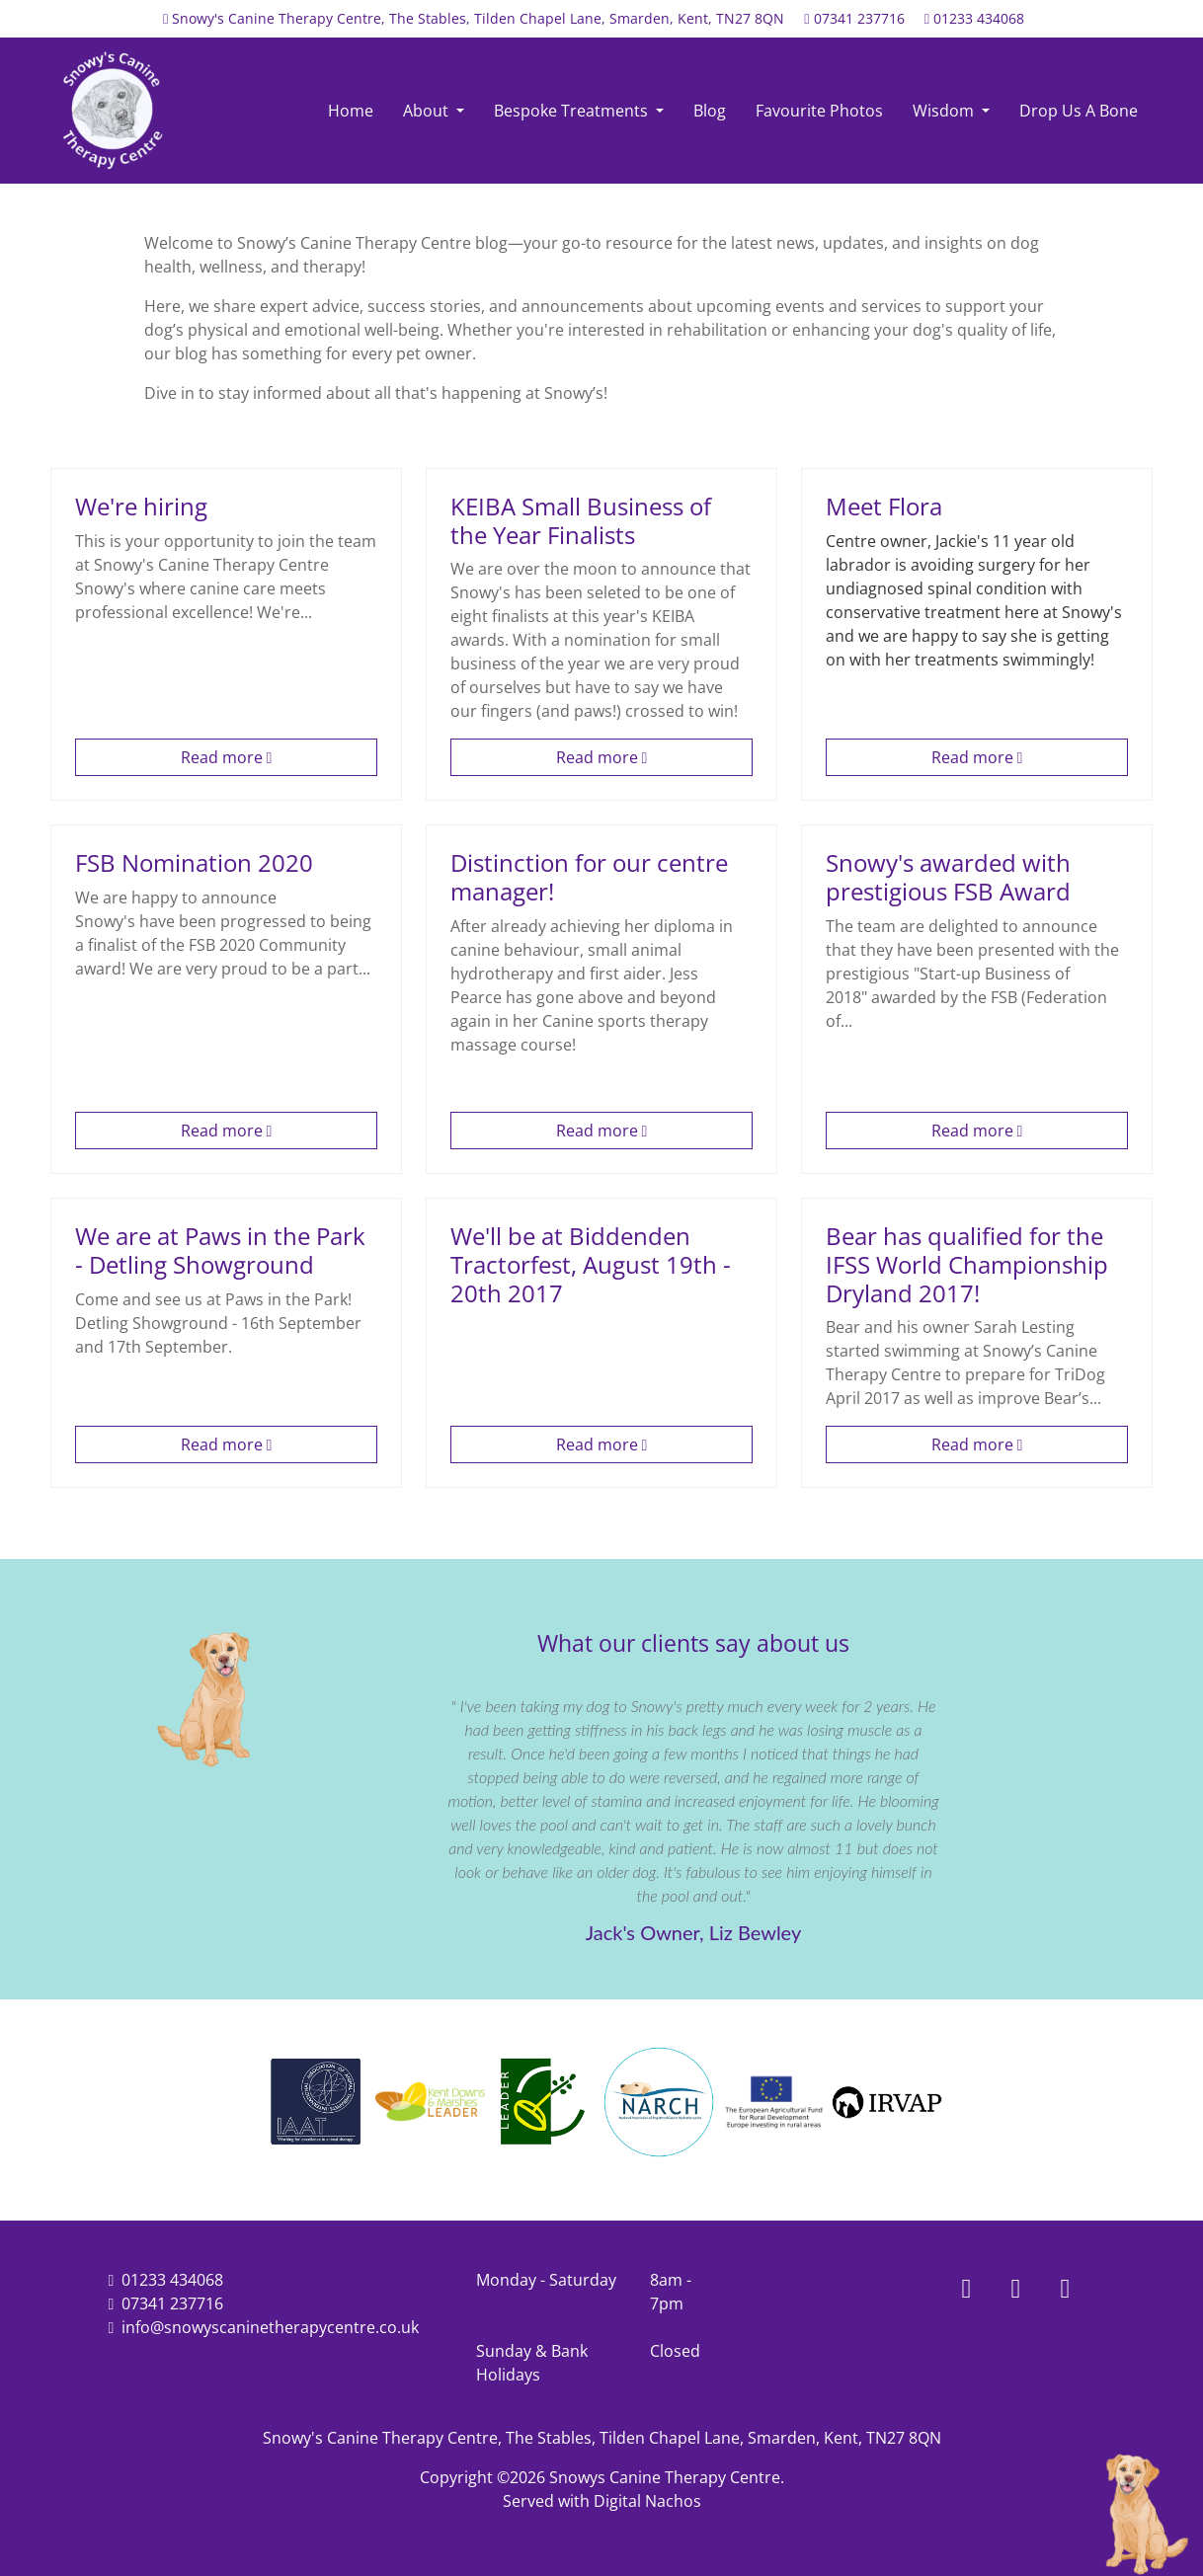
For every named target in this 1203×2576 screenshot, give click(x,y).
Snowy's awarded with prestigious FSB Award (948, 876)
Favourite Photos (819, 110)
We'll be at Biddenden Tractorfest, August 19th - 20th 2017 (590, 1264)
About (427, 110)
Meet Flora (884, 506)
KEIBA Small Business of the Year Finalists (580, 520)
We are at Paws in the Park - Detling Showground (220, 1250)
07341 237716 (859, 18)
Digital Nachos (647, 2501)
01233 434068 (978, 18)
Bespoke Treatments (573, 110)
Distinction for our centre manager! (589, 876)
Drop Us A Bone (1078, 110)
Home (350, 110)
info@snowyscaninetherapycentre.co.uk (270, 2327)
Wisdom (945, 110)
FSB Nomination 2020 (194, 862)
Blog (709, 110)
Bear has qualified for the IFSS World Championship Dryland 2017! (967, 1264)
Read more (227, 757)
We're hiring (141, 506)
